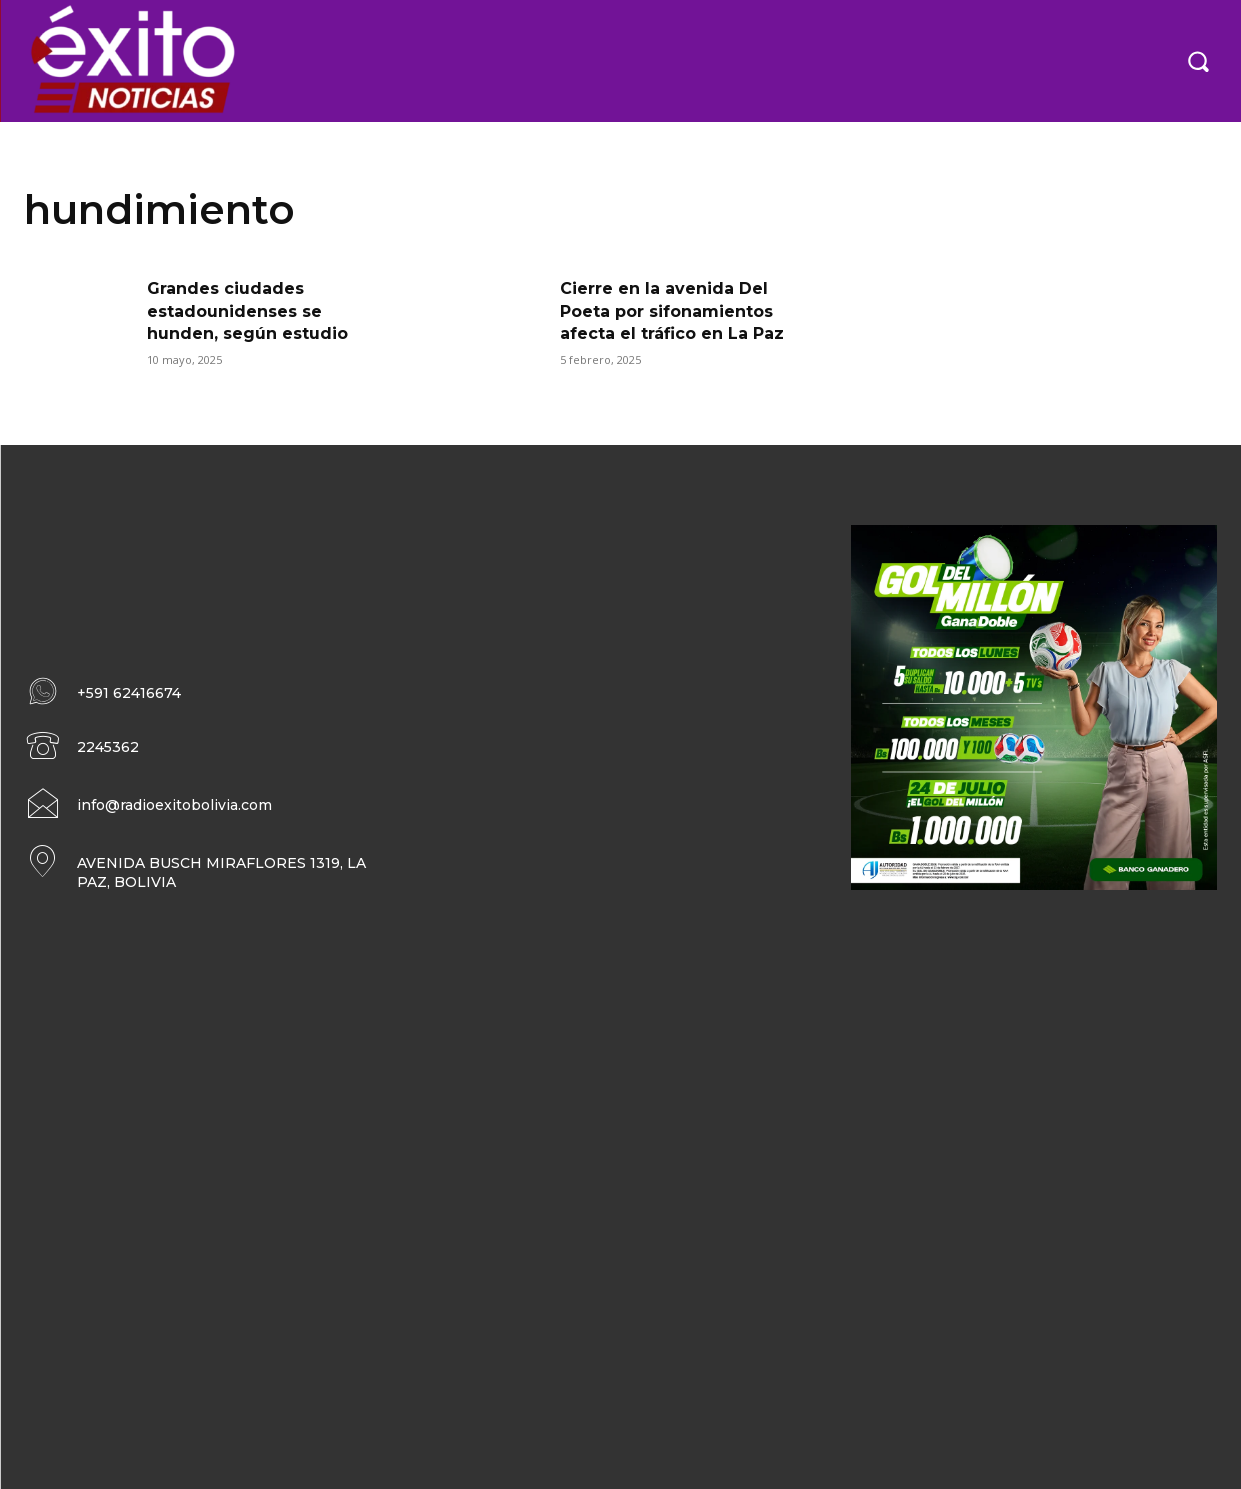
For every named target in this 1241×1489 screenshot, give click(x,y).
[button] (1198, 61)
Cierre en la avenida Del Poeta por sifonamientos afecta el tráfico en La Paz (672, 311)
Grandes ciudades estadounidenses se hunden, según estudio (247, 311)
